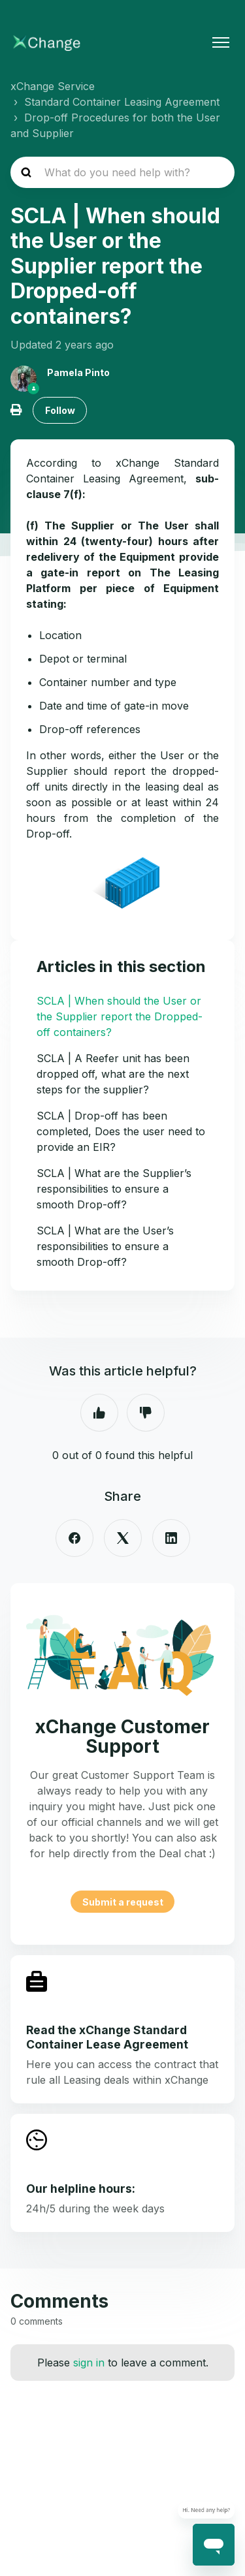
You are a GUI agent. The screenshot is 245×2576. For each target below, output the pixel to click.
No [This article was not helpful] (146, 1413)
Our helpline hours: (80, 2188)
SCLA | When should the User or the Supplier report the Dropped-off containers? (120, 1016)
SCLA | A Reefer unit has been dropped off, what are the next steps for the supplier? (113, 1074)
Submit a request (122, 1901)
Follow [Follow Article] (60, 410)
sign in (89, 2362)
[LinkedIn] (171, 1538)
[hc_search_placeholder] (122, 172)
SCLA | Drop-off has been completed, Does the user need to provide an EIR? (121, 1131)
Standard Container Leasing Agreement (122, 101)
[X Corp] (123, 1538)
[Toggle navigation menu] (221, 42)
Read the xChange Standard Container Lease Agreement (107, 2036)
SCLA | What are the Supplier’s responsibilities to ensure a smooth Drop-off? (114, 1189)
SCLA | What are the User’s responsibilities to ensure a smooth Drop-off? (105, 1246)
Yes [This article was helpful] (99, 1413)
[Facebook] (74, 1538)
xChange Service (52, 86)
